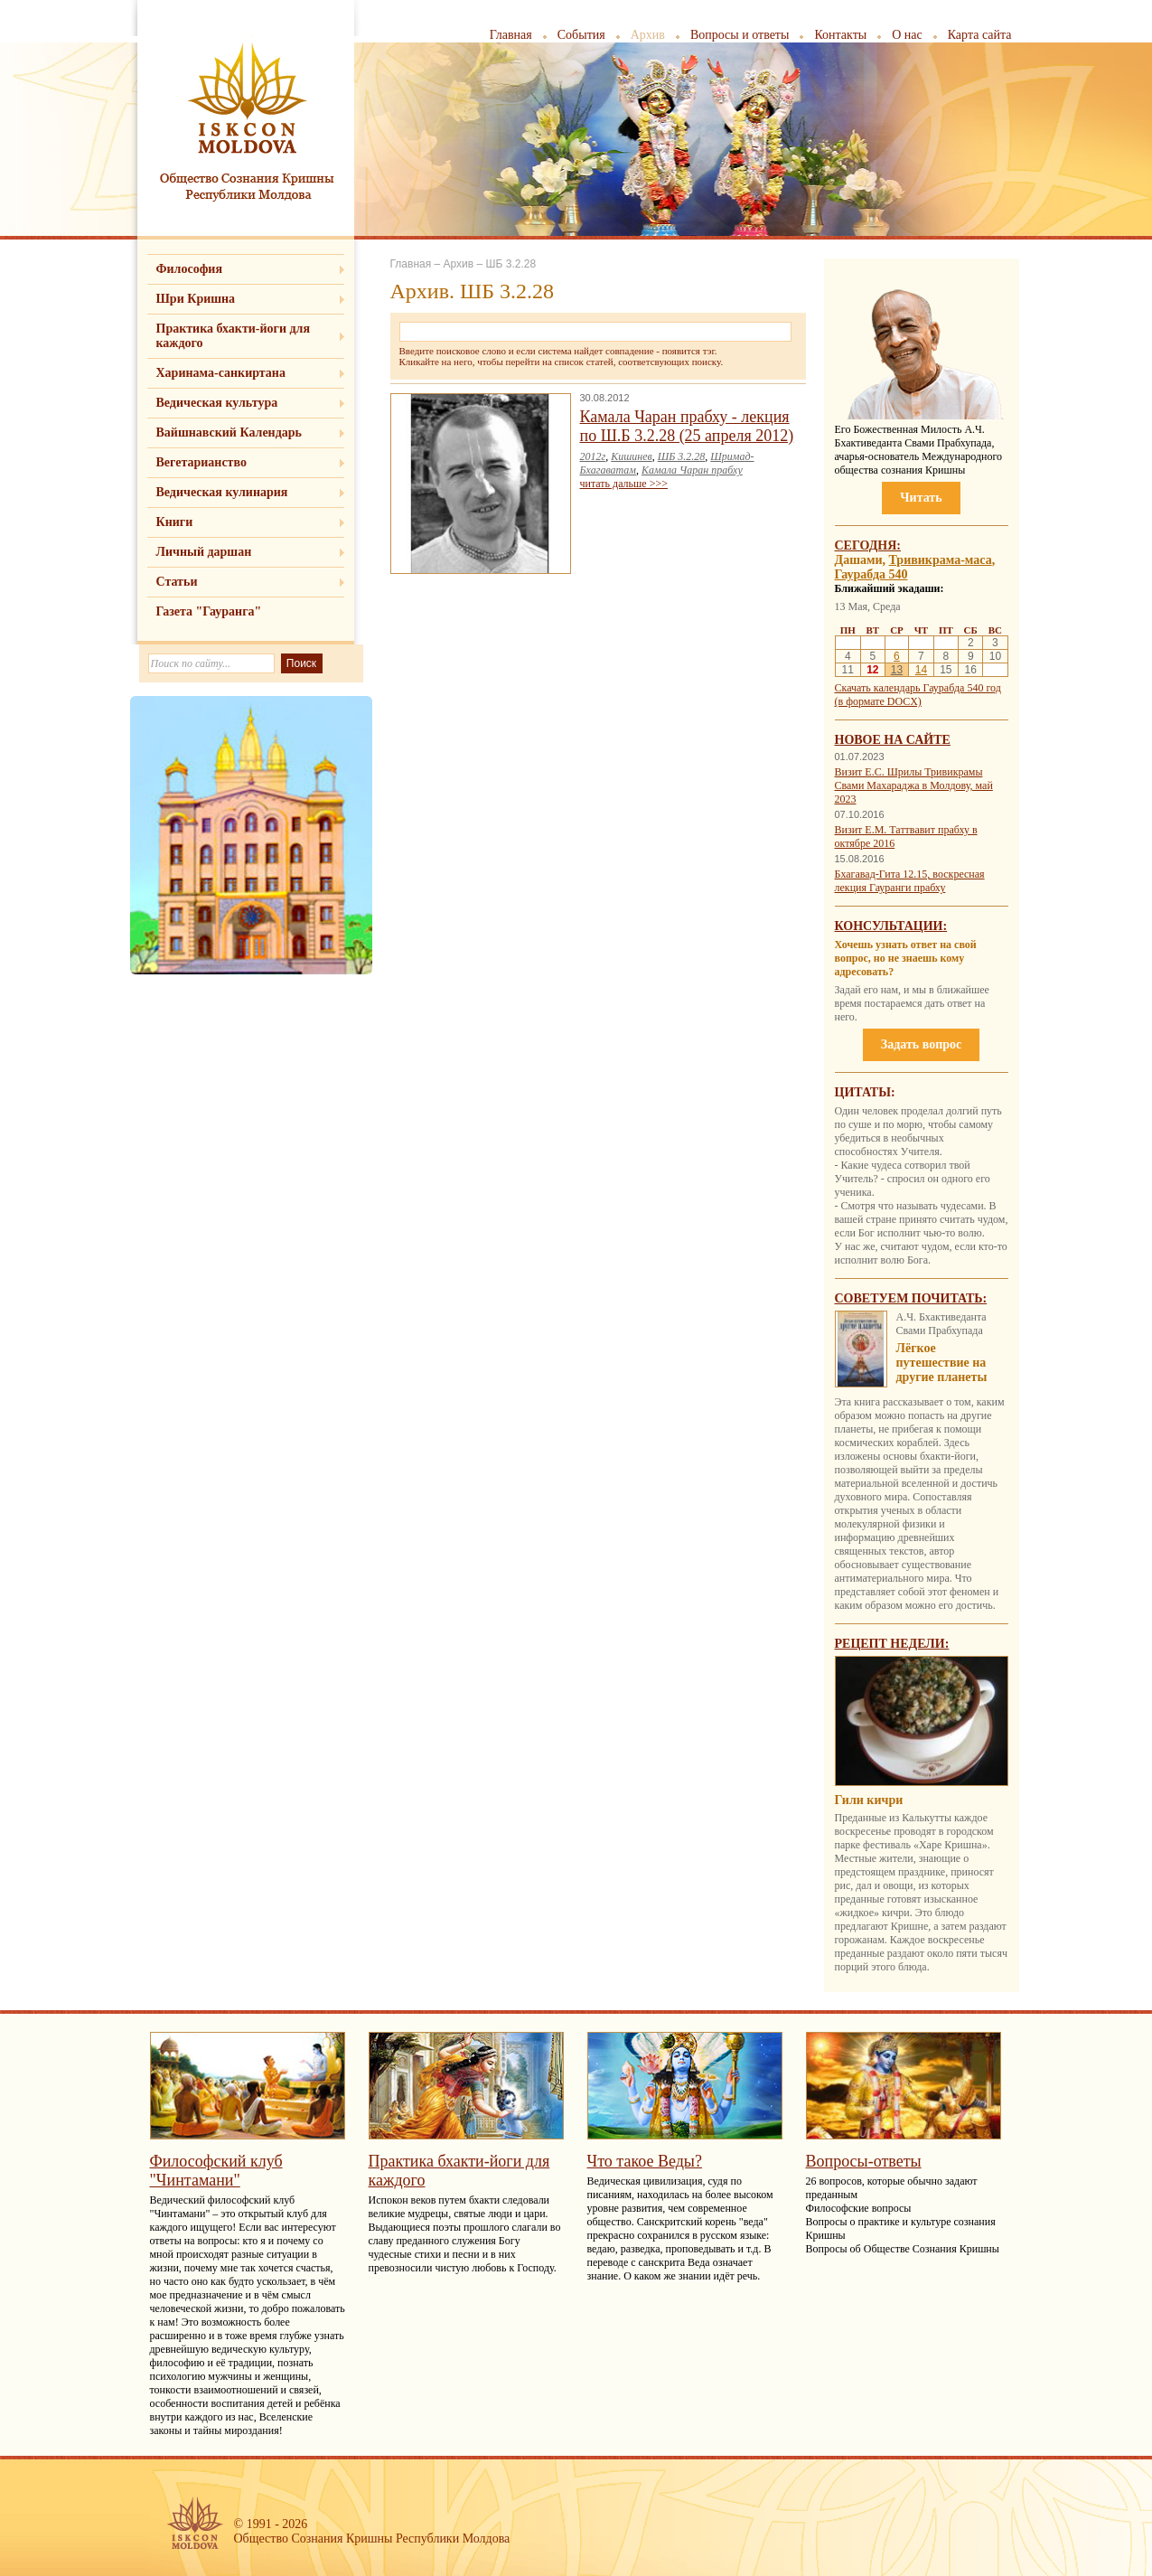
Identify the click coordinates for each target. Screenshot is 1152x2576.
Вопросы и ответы (740, 35)
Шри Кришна (196, 299)
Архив (648, 35)
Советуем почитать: (911, 1298)
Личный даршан (204, 552)
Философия (189, 269)
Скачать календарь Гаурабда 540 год (918, 688)
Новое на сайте (893, 740)
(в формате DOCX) (878, 701)
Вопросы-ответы (864, 2161)
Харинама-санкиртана (221, 373)
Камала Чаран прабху (692, 470)
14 (921, 669)
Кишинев (631, 456)
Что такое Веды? (644, 2161)
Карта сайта (980, 35)
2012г (593, 456)
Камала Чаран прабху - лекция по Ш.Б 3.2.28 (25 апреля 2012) (687, 426)
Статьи (177, 581)
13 (897, 669)
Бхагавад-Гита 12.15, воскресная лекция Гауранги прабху (910, 881)
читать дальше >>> (624, 483)
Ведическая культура (217, 402)
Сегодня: (868, 545)
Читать (920, 497)
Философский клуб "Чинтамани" (216, 2170)
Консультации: (891, 926)
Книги (174, 522)
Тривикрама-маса (940, 560)
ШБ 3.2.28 (682, 456)
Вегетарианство (201, 462)
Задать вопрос (921, 1044)
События (581, 35)
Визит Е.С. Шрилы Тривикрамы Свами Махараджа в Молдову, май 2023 (914, 785)
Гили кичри (869, 1800)
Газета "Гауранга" (209, 611)
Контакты (840, 35)
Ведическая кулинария (222, 492)
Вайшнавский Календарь (229, 432)
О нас (907, 35)
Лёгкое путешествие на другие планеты (942, 1362)
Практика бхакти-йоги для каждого (233, 336)
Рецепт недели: (892, 1643)
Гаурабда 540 (871, 574)
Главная (511, 35)
